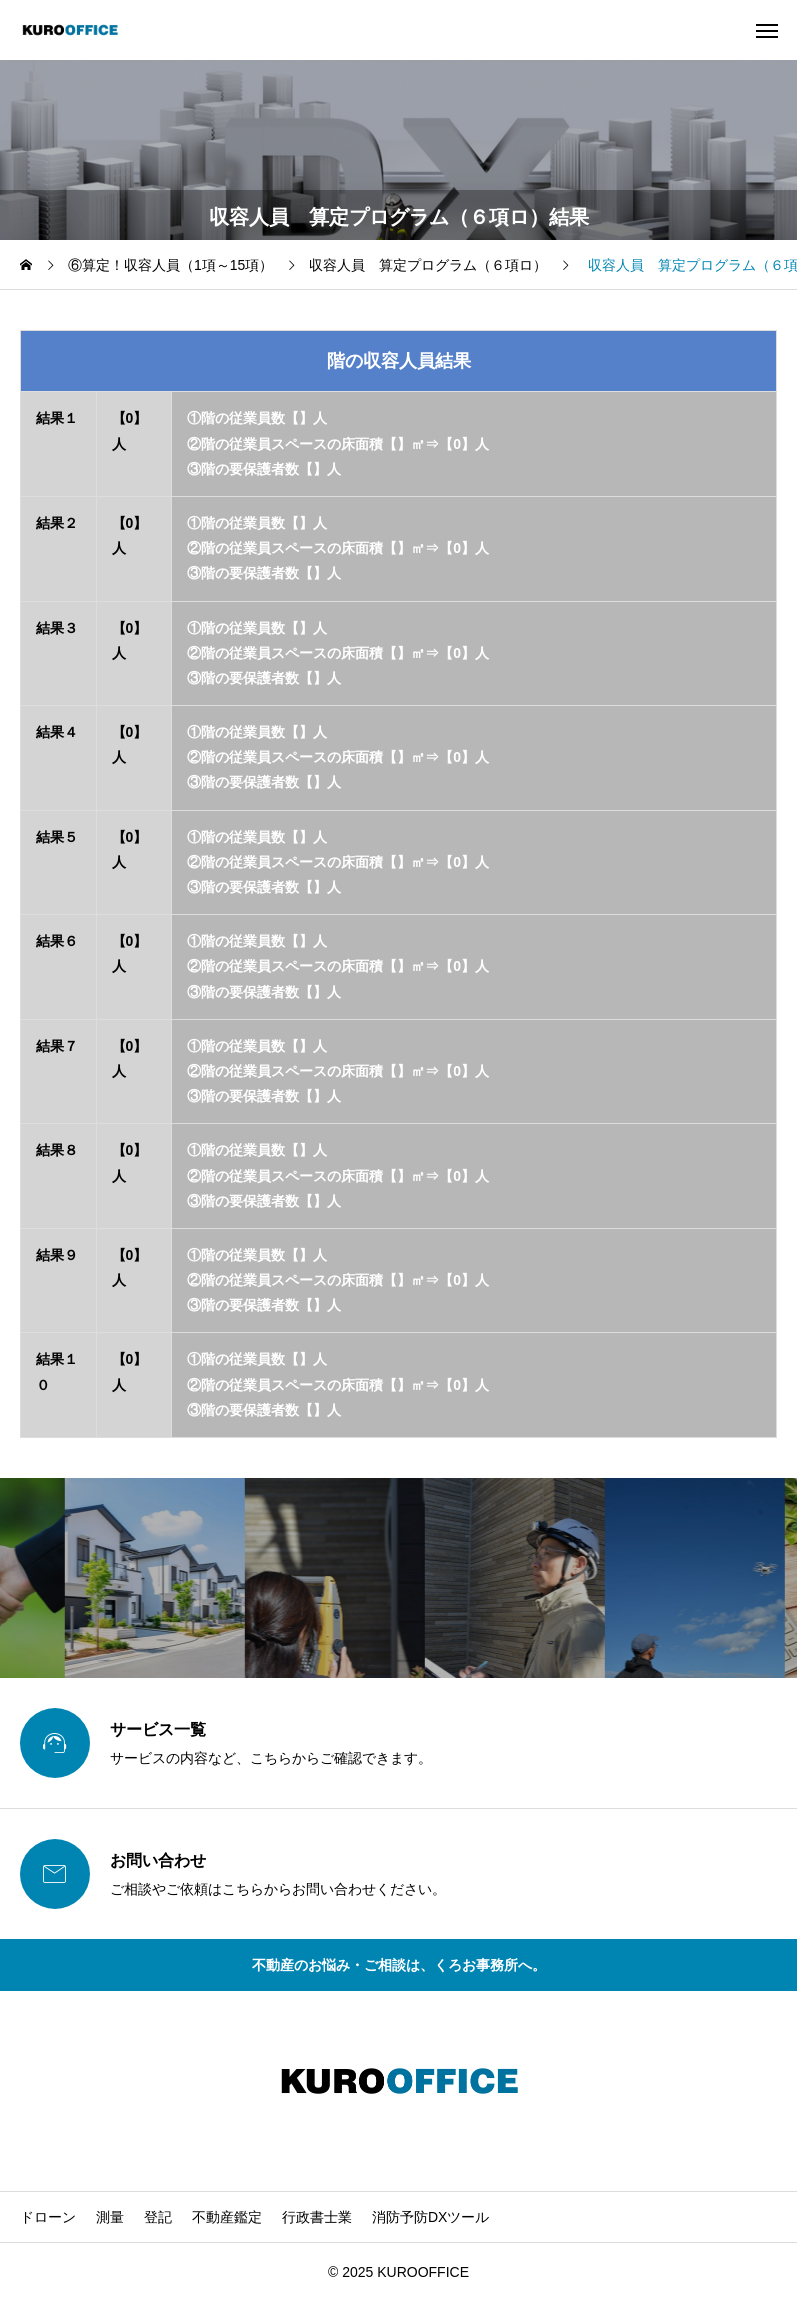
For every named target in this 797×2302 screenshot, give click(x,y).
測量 (110, 2217)
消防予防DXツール (430, 2217)
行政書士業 (317, 2217)
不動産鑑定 (227, 2217)
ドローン (48, 2217)
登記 (158, 2217)
